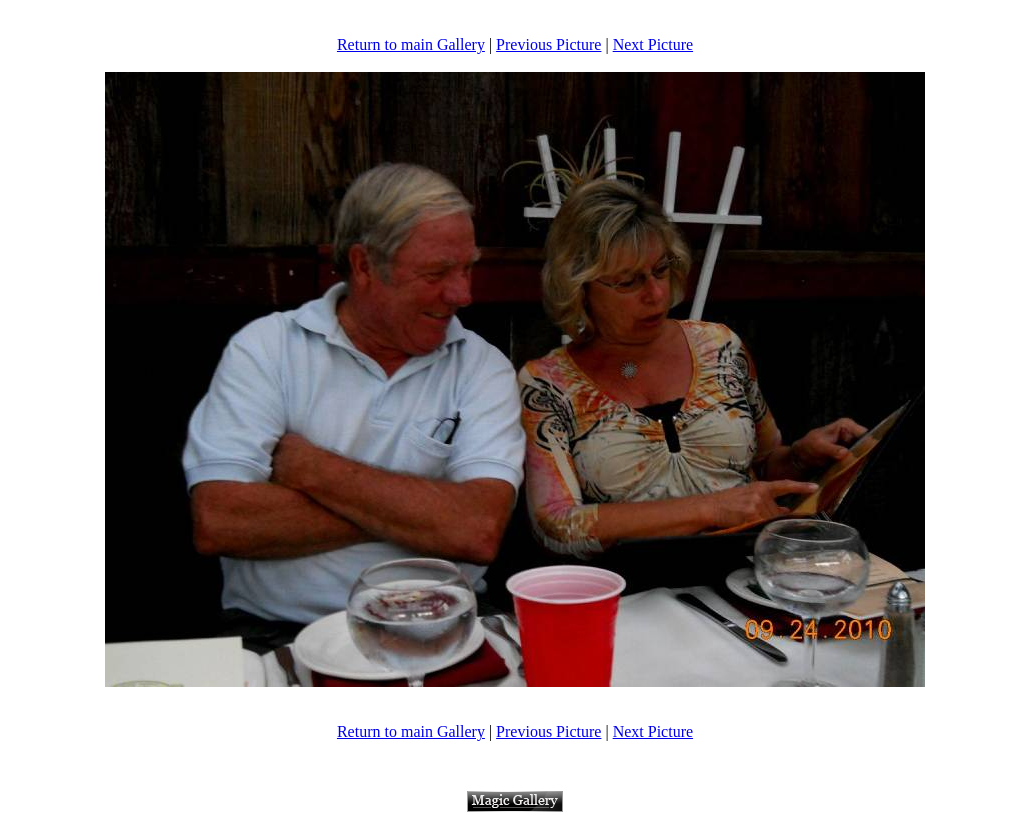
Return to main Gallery (411, 44)
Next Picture (653, 44)
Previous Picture (548, 44)
